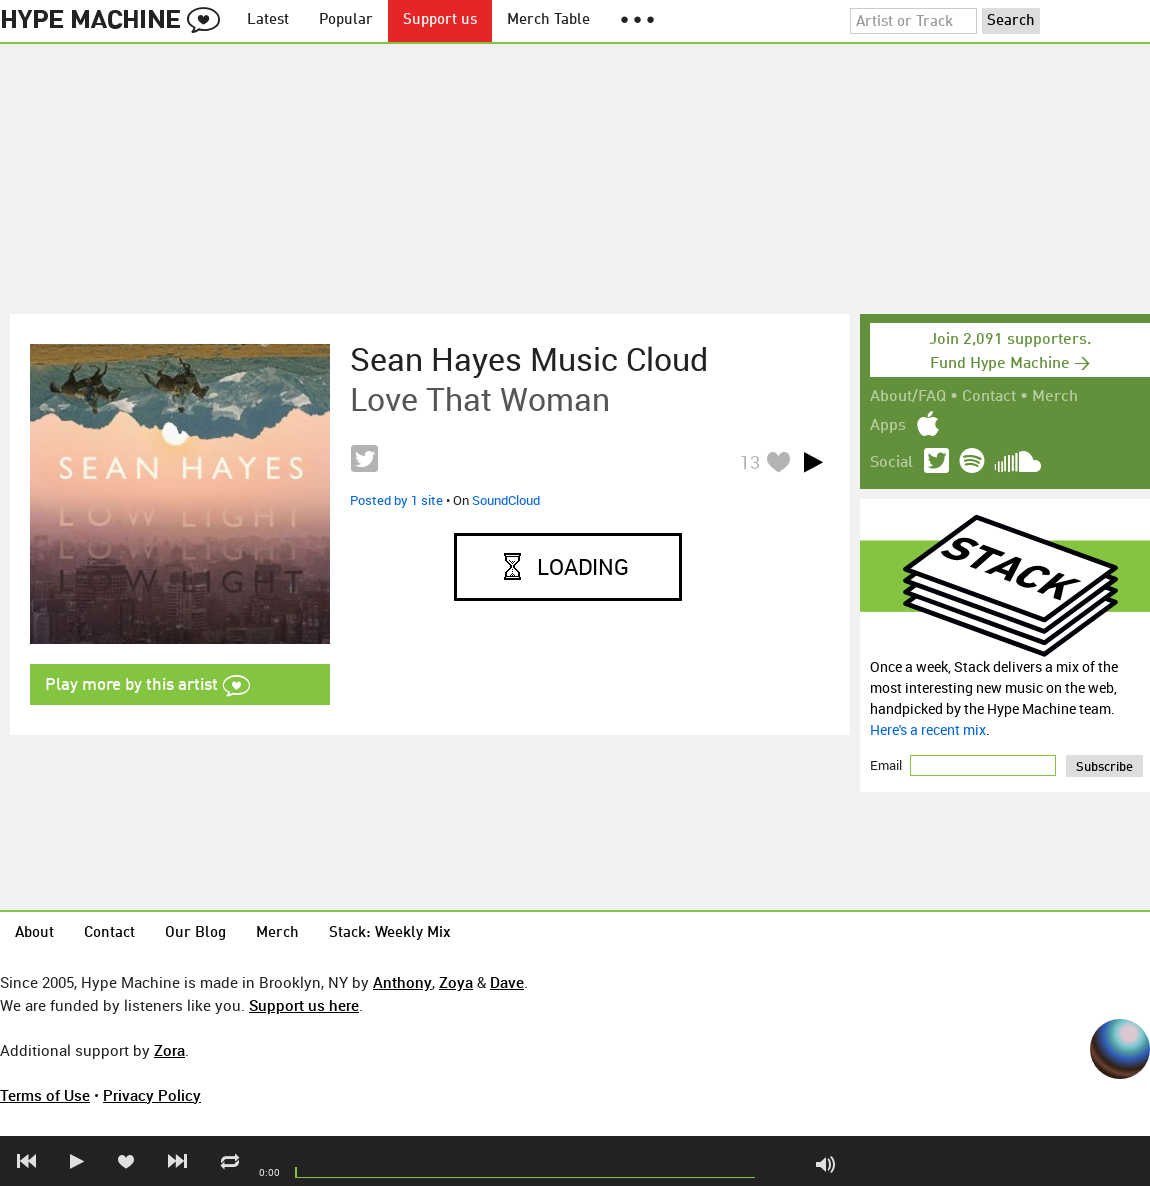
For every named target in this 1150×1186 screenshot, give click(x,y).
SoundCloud (506, 500)
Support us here (304, 1005)
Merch (1055, 397)
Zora (169, 1050)
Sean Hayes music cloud (529, 359)
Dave (507, 982)
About (34, 933)
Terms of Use (45, 1095)
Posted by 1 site (396, 500)
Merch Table (548, 20)
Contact (989, 397)
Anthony (402, 982)
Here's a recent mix (928, 729)
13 (750, 462)
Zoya (456, 982)
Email (887, 765)
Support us (440, 20)
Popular (346, 20)
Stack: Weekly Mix (390, 933)
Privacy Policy (152, 1095)
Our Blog (195, 933)
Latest (268, 20)
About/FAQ (908, 397)
